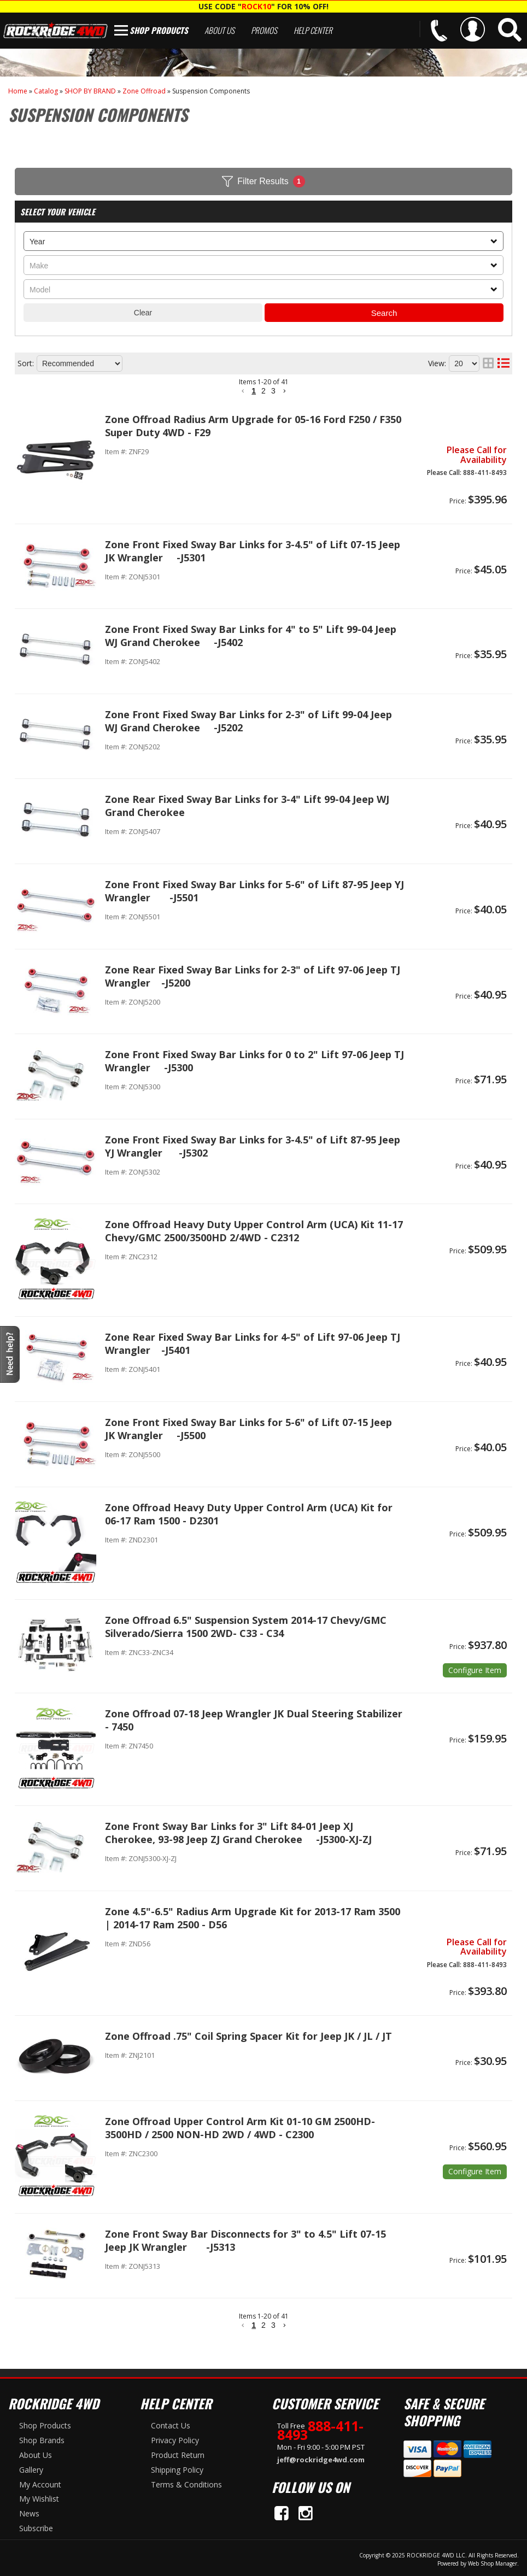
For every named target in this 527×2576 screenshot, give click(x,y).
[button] (510, 30)
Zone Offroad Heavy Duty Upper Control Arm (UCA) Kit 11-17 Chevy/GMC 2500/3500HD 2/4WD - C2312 (254, 1231)
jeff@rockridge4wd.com (321, 2459)
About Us (219, 30)
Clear (143, 312)
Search (384, 313)
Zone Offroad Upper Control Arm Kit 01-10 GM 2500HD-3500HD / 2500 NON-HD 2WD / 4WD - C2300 (240, 2128)
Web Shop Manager (492, 2563)
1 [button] (253, 391)
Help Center (313, 30)
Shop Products (159, 30)
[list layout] (503, 363)
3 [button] (273, 391)
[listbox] (263, 241)
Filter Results (263, 181)
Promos (264, 30)
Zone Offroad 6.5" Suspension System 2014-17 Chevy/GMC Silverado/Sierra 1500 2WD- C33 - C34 (246, 1626)
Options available (475, 1670)
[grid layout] (488, 363)
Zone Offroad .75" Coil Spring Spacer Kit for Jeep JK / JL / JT (248, 2036)
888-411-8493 (320, 2430)
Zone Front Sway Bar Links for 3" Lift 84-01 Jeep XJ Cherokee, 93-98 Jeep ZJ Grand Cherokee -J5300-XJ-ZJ (238, 1833)
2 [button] (263, 391)
